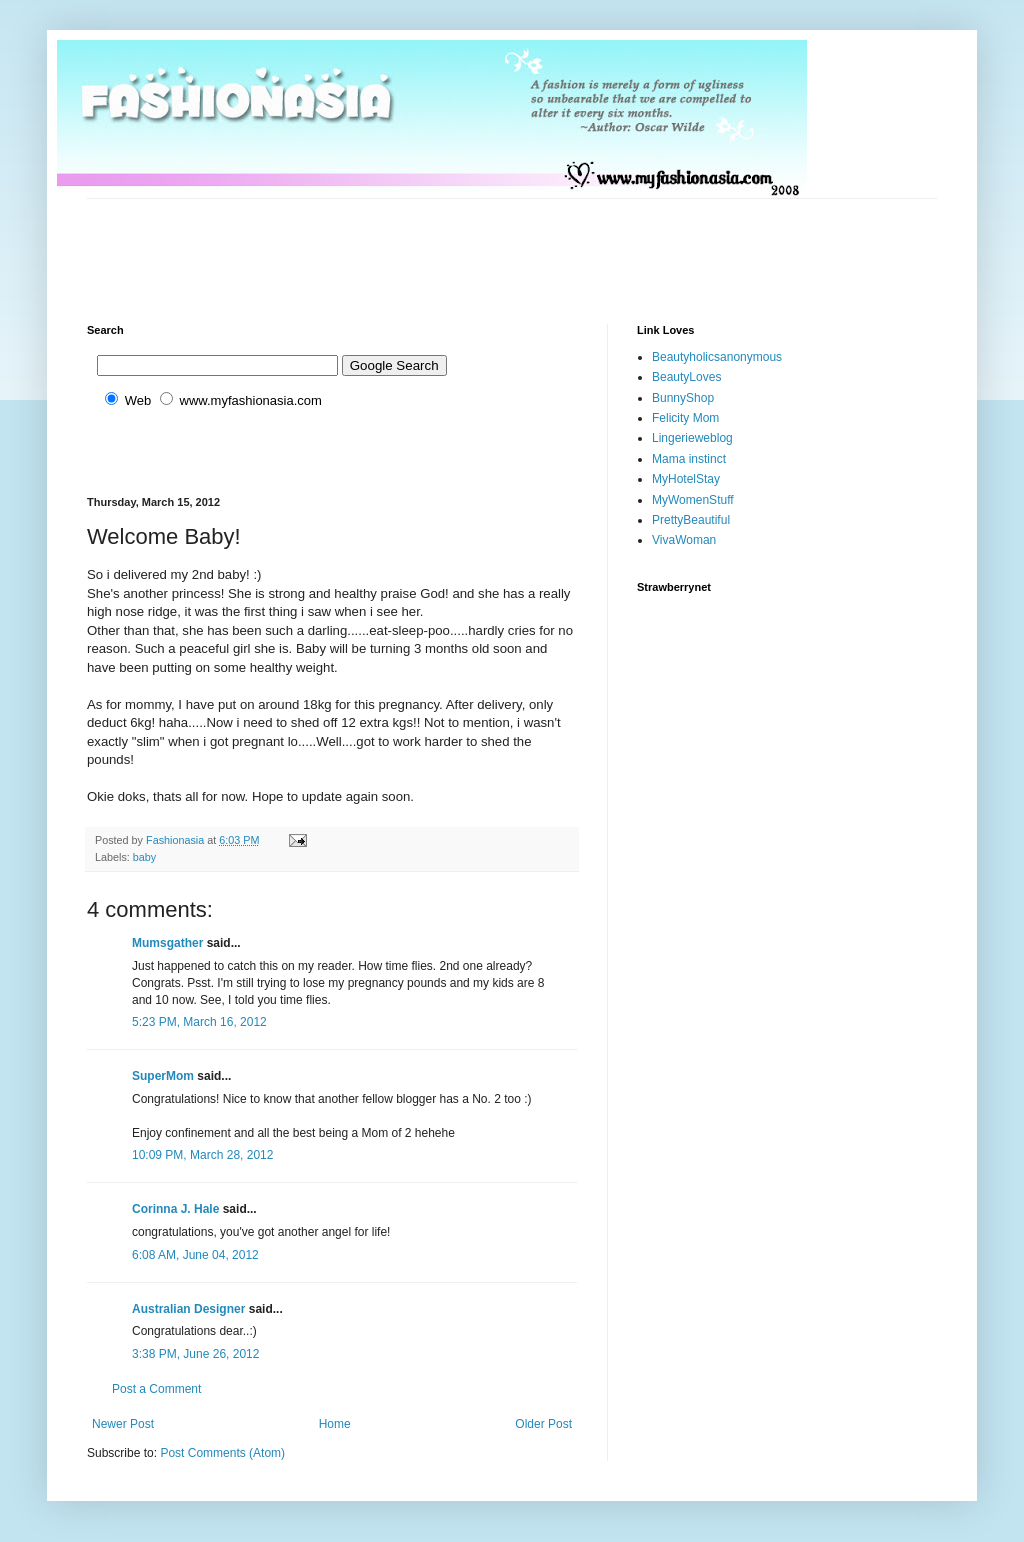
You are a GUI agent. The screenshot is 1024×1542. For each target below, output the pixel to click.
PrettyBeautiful (691, 520)
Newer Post (123, 1424)
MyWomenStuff (693, 500)
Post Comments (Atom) (222, 1453)
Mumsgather (167, 943)
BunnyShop (683, 398)
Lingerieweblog (692, 438)
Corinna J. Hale (175, 1209)
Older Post (543, 1424)
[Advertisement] (451, 244)
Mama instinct (689, 459)
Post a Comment (156, 1389)
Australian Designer (188, 1309)
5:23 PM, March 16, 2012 (199, 1022)
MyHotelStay (686, 479)
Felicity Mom (685, 418)
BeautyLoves (686, 377)
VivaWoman (684, 540)
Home (335, 1424)
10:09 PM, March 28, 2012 (202, 1155)
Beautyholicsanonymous (717, 357)
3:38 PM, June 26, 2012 (195, 1354)
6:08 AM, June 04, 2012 (195, 1255)
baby (144, 857)
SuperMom (163, 1076)
